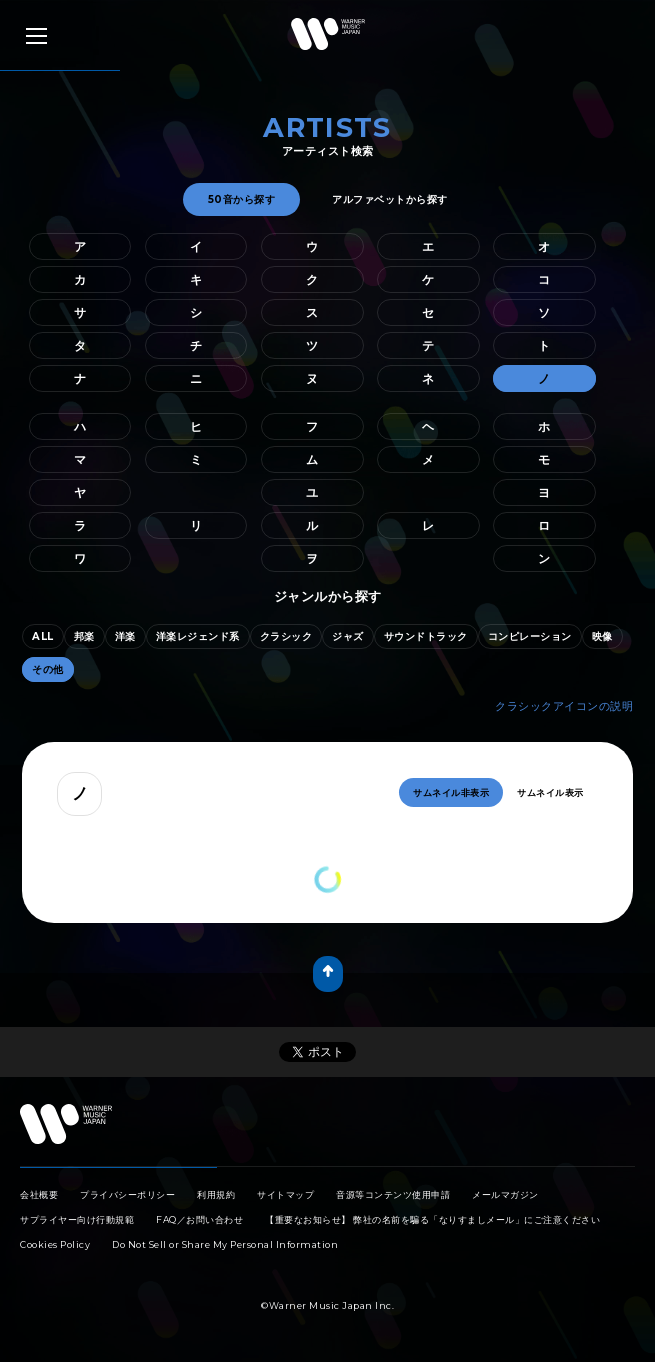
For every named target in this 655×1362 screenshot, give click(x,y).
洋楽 (125, 636)
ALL (43, 636)
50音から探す (242, 199)
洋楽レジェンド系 (198, 636)
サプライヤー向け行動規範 (77, 1219)
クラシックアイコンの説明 (564, 706)
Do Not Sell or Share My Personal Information (225, 1244)
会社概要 (39, 1194)
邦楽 (84, 636)
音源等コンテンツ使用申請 (393, 1194)
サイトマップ (285, 1194)
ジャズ (348, 636)
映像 (602, 636)
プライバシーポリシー (127, 1194)
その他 (48, 669)
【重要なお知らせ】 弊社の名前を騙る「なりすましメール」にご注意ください (432, 1219)
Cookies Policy (55, 1244)
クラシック (286, 636)
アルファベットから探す (390, 199)
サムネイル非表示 (451, 792)
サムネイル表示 (550, 792)
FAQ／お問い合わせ (199, 1219)
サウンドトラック (426, 636)
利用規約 (216, 1194)
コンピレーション (530, 636)
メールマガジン (505, 1194)
